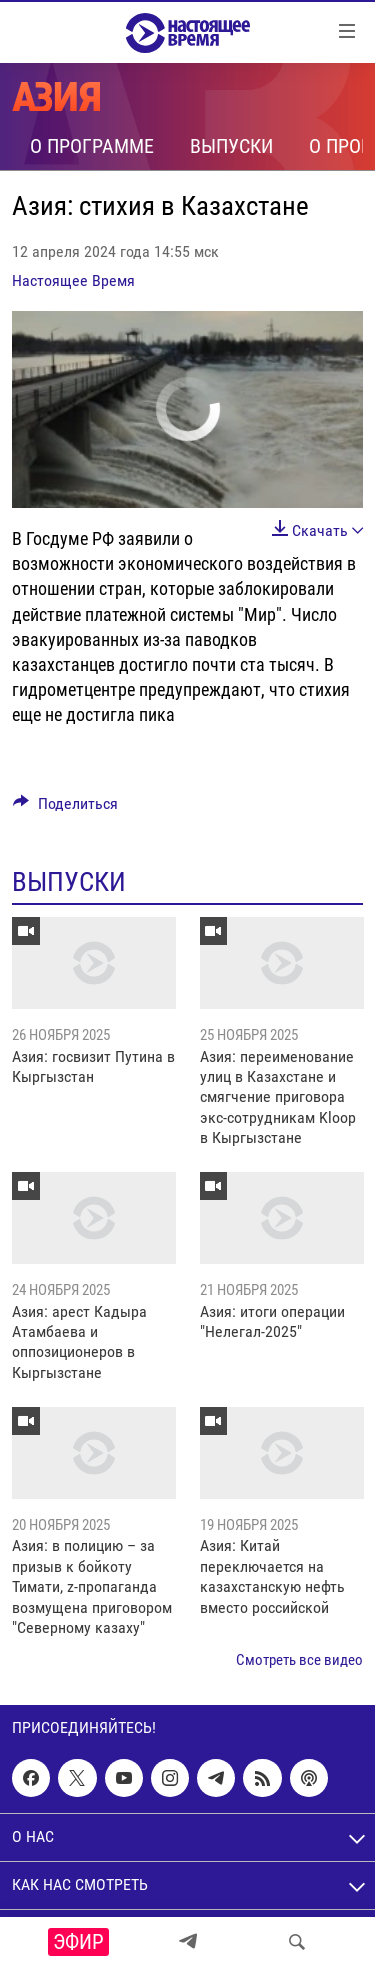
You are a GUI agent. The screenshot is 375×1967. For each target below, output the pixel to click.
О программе (92, 146)
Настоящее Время (73, 280)
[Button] (65, 808)
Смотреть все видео (299, 1660)
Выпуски (231, 146)
